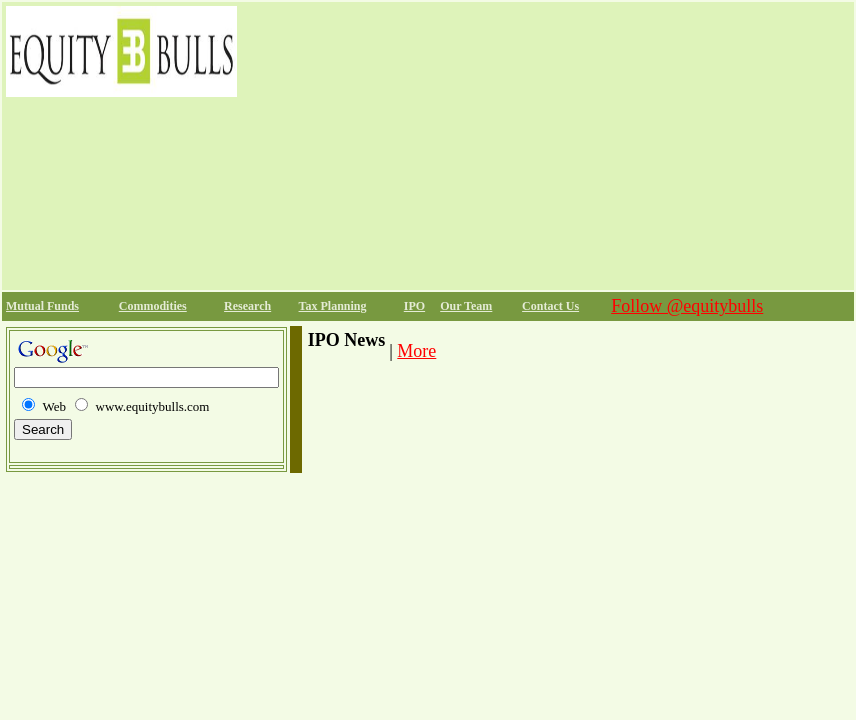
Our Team (466, 306)
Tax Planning (333, 306)
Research (247, 306)
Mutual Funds (42, 306)
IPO (414, 306)
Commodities (153, 306)
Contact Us (550, 306)
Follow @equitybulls (687, 306)
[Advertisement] (545, 146)
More (416, 351)
